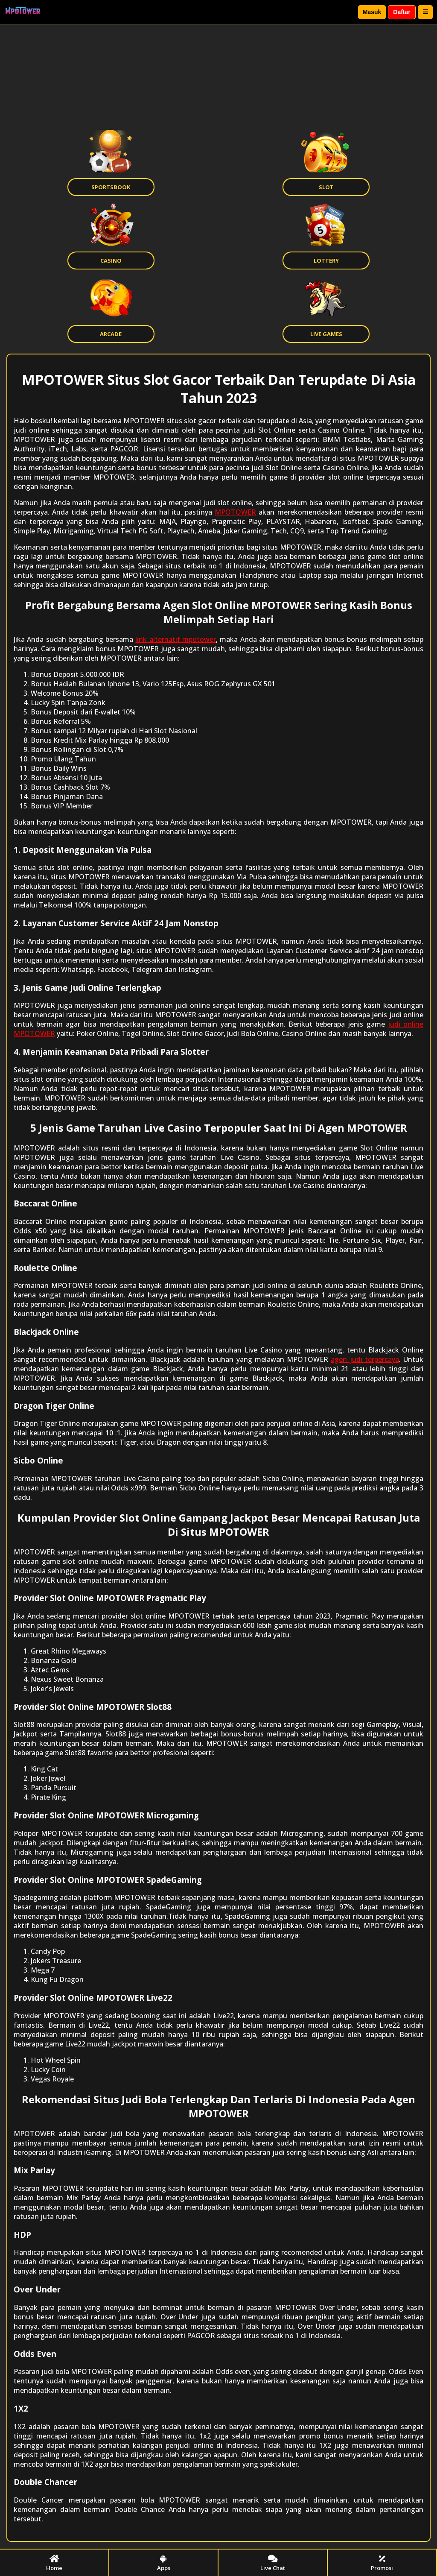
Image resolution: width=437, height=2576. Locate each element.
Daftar (401, 12)
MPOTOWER (235, 512)
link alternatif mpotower (175, 639)
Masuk (372, 12)
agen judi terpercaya (365, 1359)
